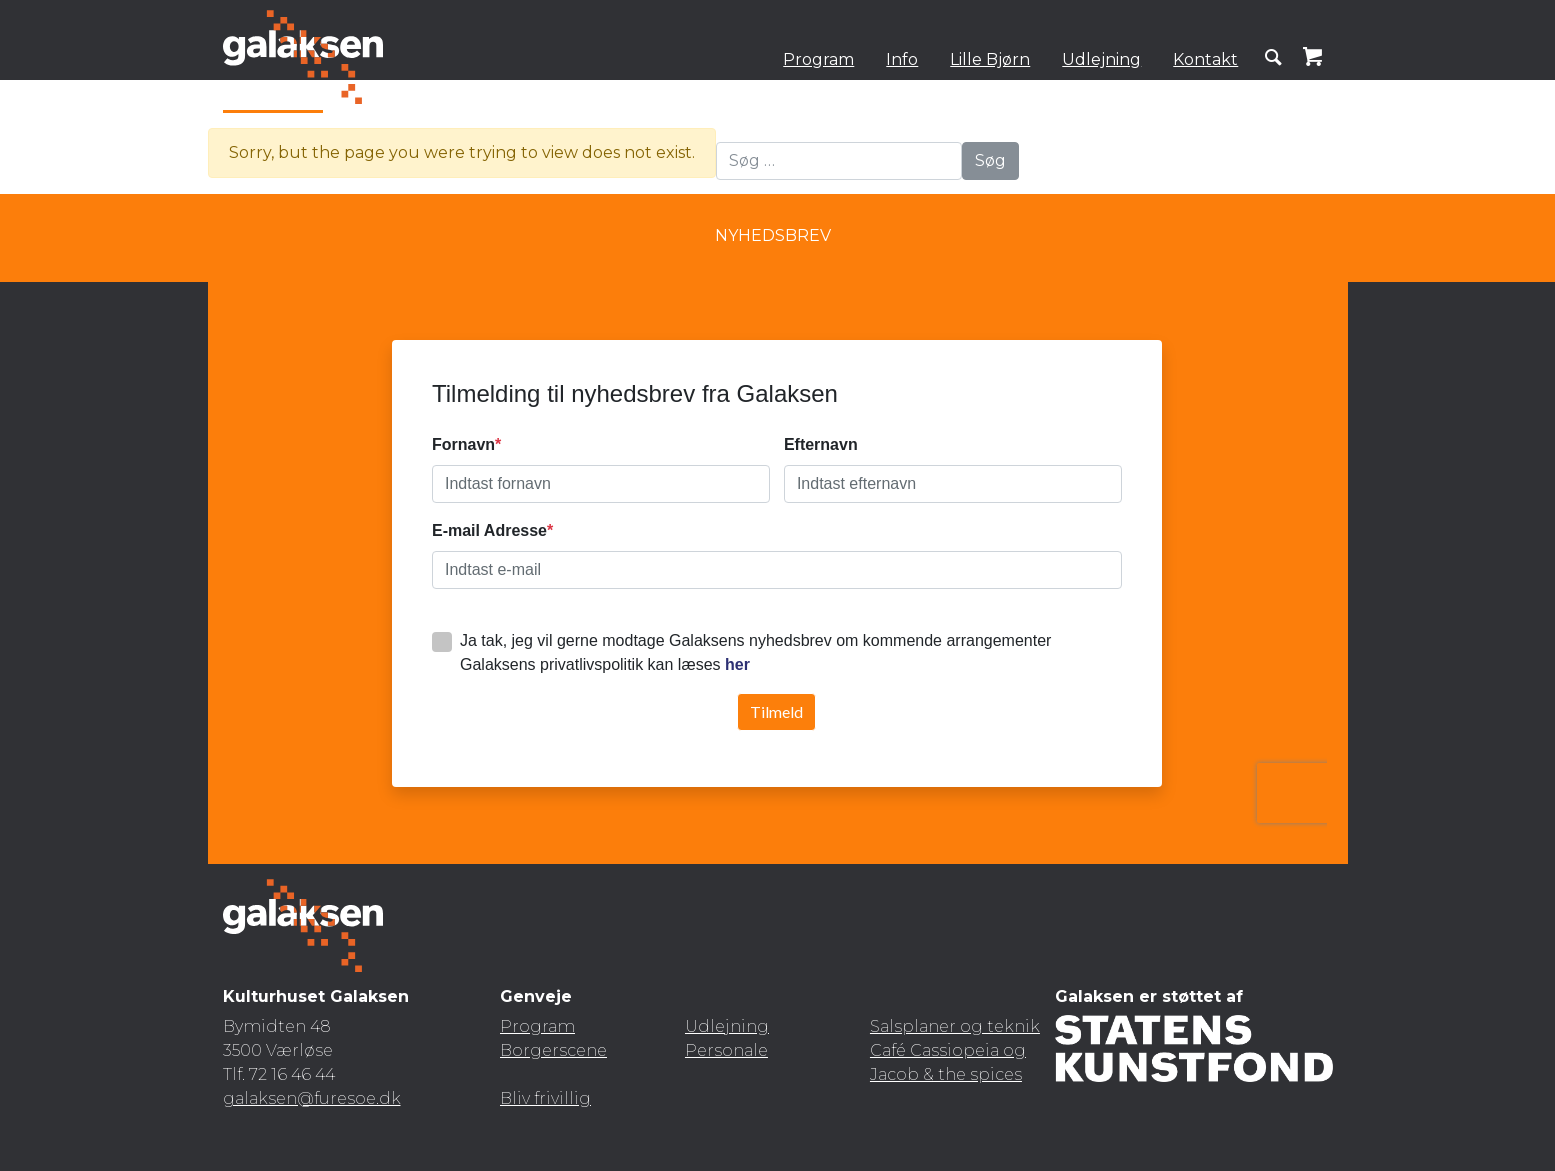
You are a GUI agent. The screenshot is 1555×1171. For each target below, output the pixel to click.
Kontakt (1205, 59)
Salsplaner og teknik (955, 1026)
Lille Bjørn (990, 59)
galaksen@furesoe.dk (312, 1098)
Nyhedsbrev (773, 235)
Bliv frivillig (545, 1098)
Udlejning (1101, 59)
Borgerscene (553, 1050)
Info (902, 59)
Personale (726, 1050)
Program (818, 59)
